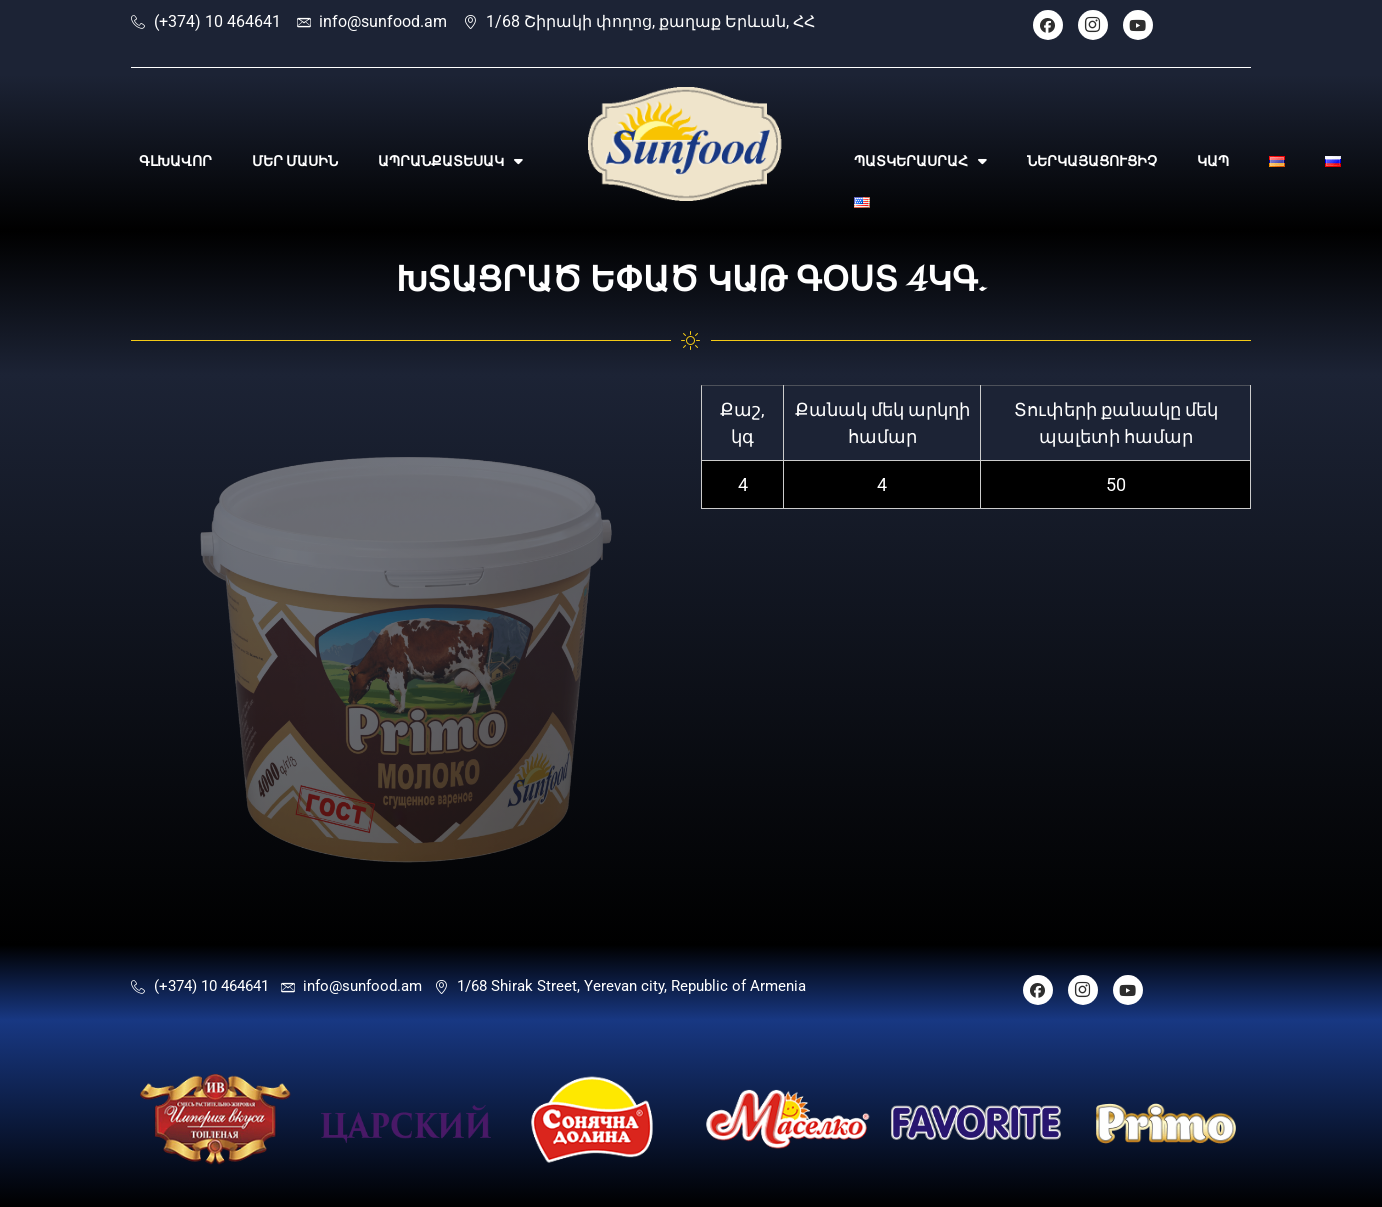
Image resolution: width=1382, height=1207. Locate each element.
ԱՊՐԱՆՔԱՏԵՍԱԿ (450, 161)
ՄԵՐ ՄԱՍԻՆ (295, 161)
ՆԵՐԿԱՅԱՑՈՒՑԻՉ (1092, 161)
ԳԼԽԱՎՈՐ (175, 161)
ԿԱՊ (1213, 161)
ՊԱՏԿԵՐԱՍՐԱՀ (920, 161)
